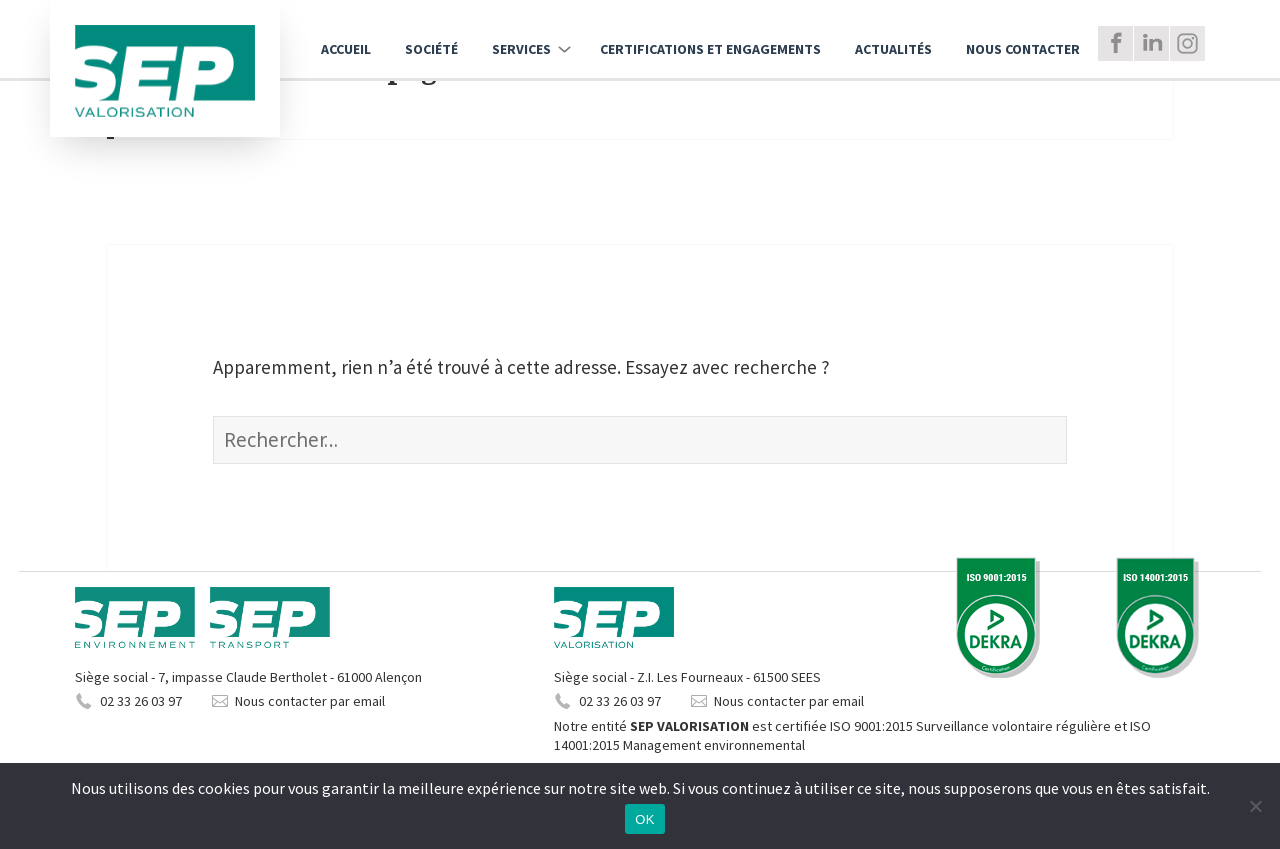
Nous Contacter (1023, 49)
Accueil (346, 49)
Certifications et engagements (710, 49)
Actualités (893, 49)
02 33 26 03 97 (141, 701)
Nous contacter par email (310, 701)
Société (431, 49)
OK (644, 819)
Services (521, 49)
